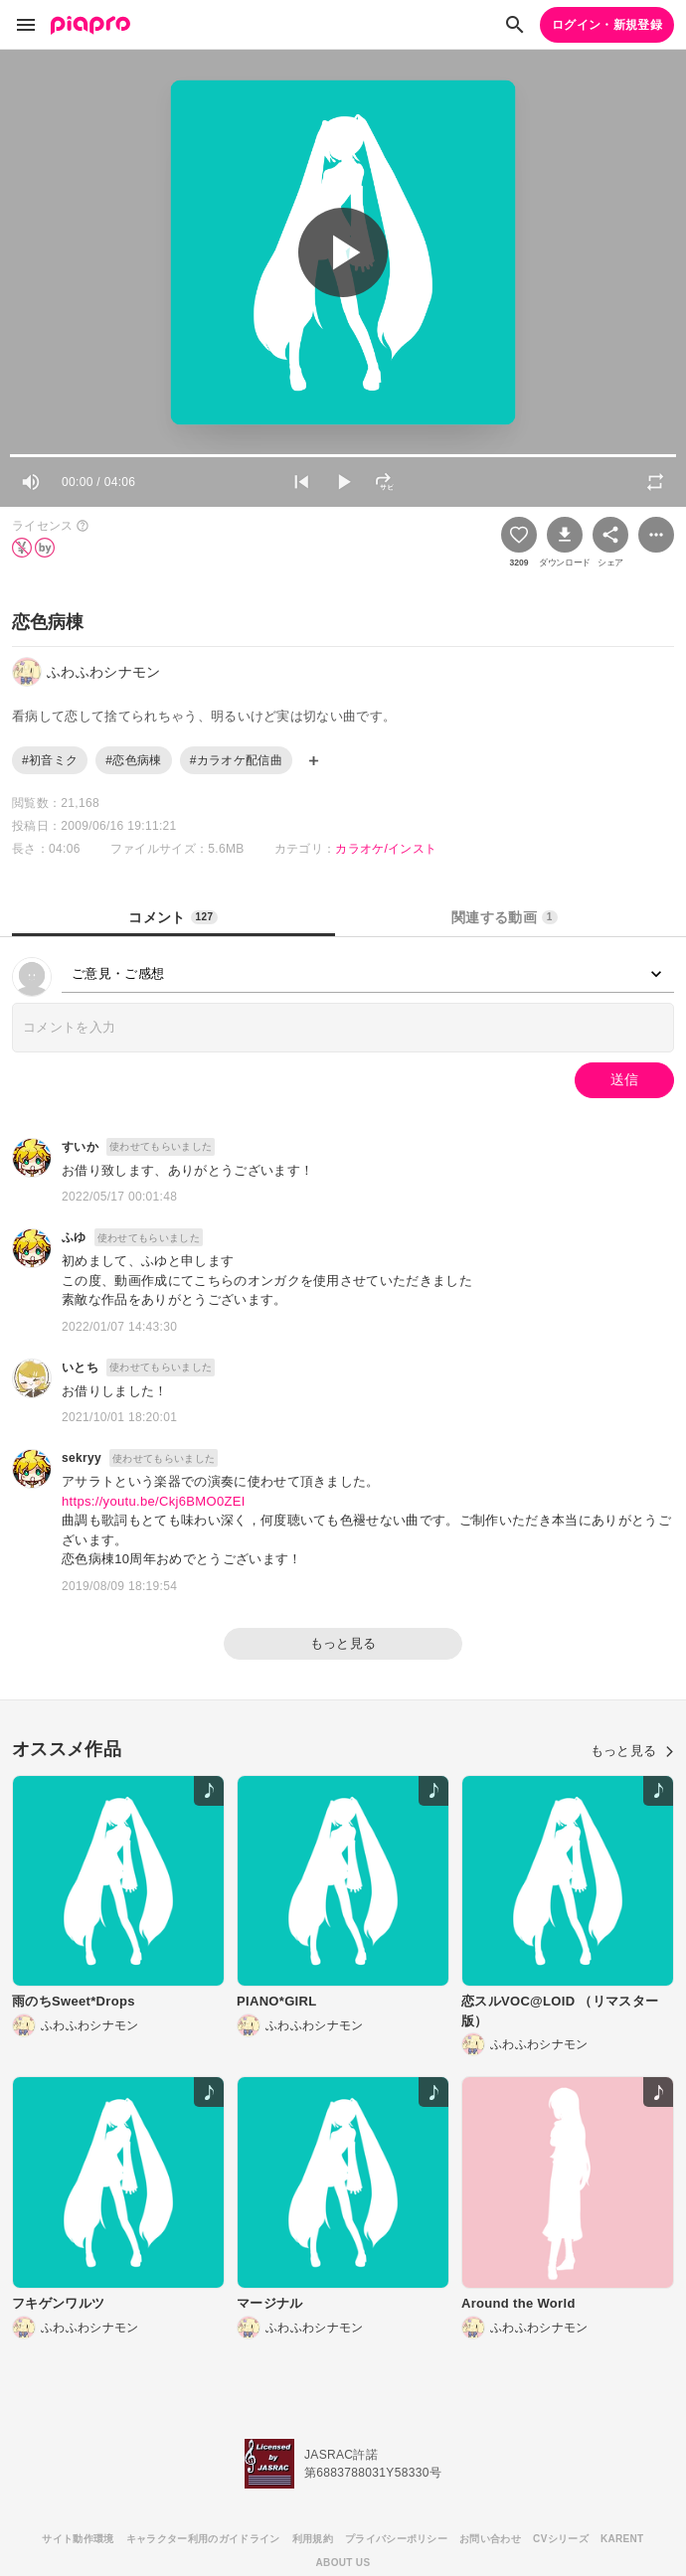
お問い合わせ (490, 2538)
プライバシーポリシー (396, 2538)
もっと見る (343, 1643)
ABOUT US (343, 2562)
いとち (80, 1367)
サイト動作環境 (77, 2538)
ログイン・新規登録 (607, 25)
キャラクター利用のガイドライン (203, 2538)
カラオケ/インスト (385, 849)
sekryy (81, 1458)
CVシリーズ (561, 2538)
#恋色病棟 (133, 760)
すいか (80, 1147)
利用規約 (312, 2538)
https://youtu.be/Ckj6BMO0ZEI (154, 1501)
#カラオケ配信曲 (236, 760)
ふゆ (74, 1237)
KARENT (622, 2538)
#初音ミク (50, 760)
